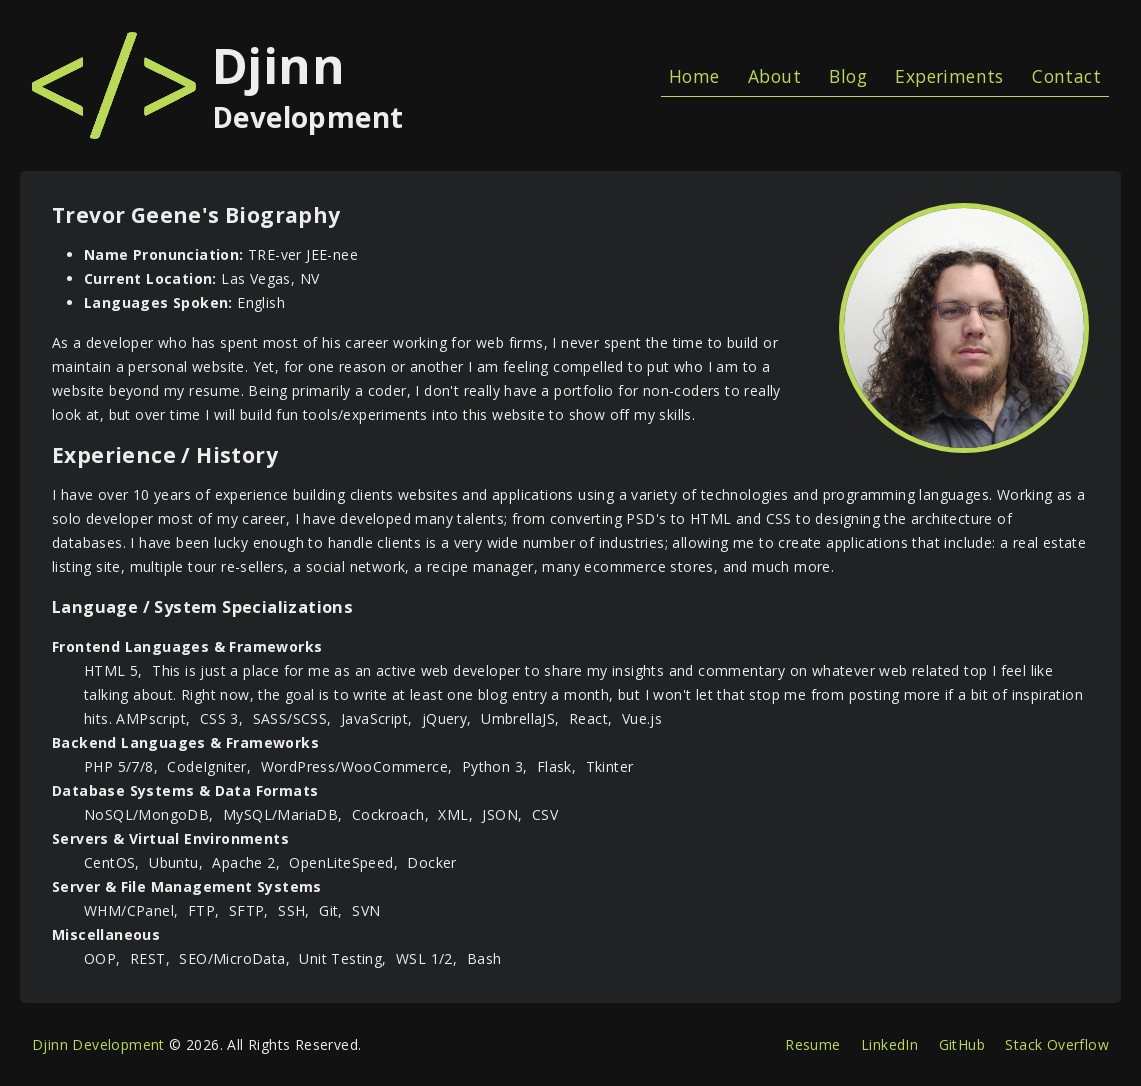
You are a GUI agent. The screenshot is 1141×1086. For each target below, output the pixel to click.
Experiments (949, 76)
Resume (812, 1044)
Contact (1066, 76)
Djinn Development (98, 1044)
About (774, 76)
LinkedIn (889, 1044)
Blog (848, 76)
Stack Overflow (1057, 1044)
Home (694, 76)
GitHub (962, 1044)
